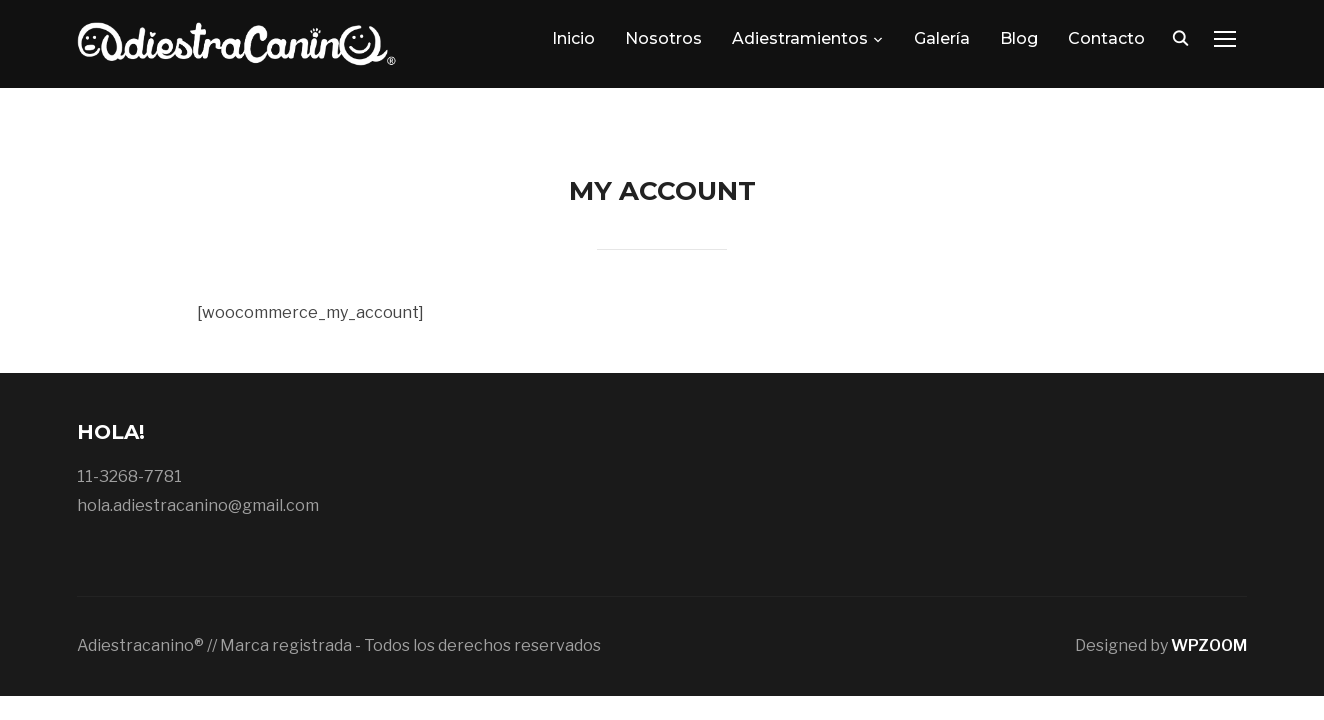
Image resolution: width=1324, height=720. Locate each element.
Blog (1019, 38)
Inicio (573, 38)
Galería (942, 38)
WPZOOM (1209, 645)
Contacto (1106, 38)
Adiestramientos (800, 38)
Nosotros (663, 38)
